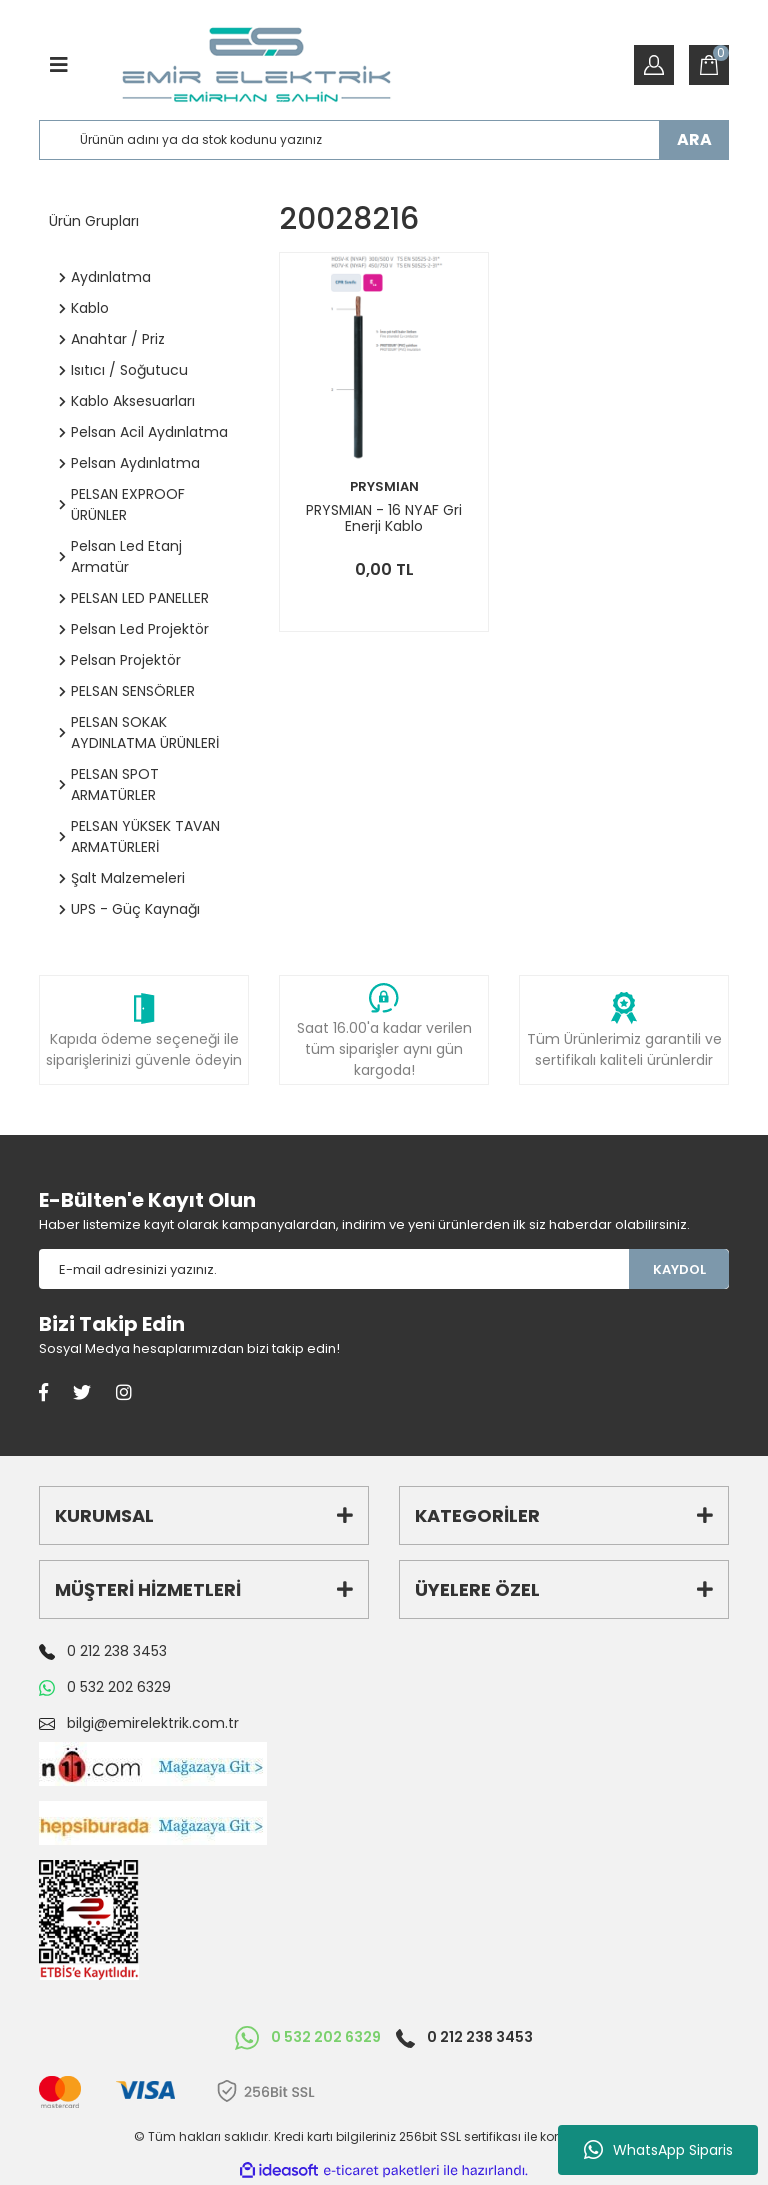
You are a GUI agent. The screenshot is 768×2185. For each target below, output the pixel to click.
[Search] (384, 140)
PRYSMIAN (384, 486)
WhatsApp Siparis (658, 2150)
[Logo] (256, 65)
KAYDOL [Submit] (679, 1269)
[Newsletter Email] (334, 1269)
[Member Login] (654, 65)
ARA (694, 139)
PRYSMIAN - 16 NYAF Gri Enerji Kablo (384, 518)
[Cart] (709, 65)
